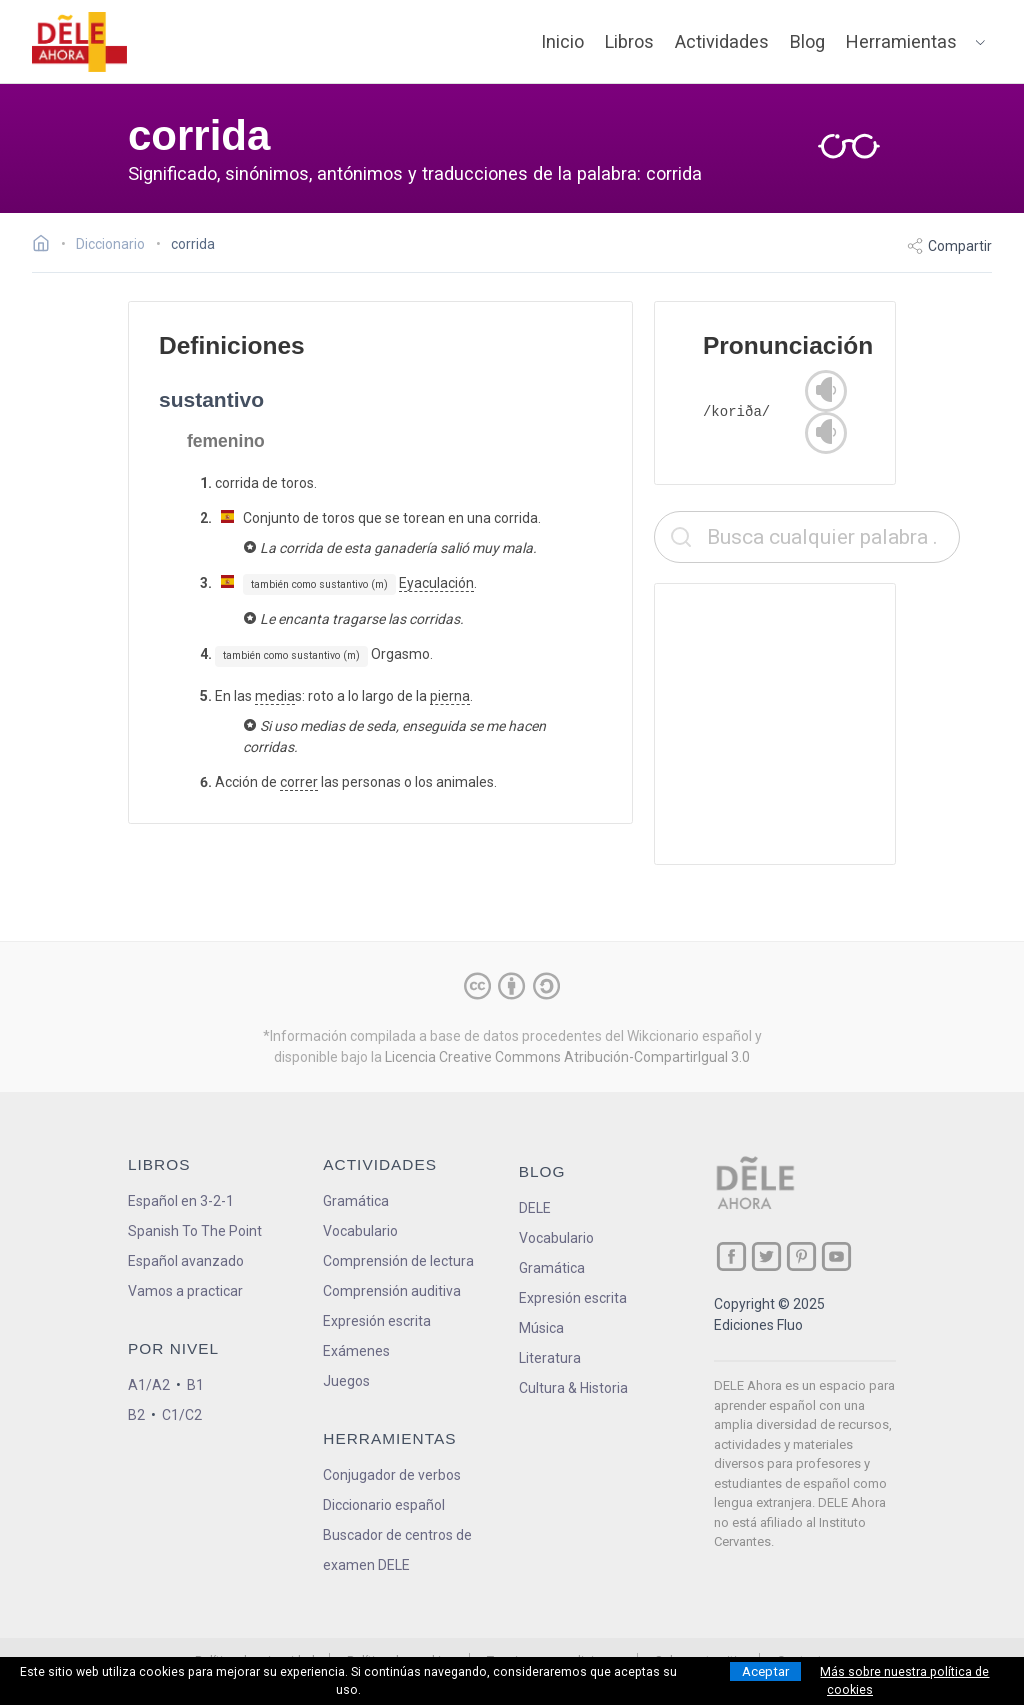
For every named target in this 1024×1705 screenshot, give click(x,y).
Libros (629, 41)
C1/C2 (182, 1415)
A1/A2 (149, 1385)
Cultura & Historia (573, 1388)
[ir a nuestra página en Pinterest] (801, 1256)
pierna (450, 696)
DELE (535, 1208)
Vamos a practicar (185, 1291)
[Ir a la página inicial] (46, 246)
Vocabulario (360, 1231)
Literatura (550, 1358)
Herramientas (901, 41)
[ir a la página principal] (80, 42)
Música (541, 1328)
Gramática (356, 1201)
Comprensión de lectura (398, 1261)
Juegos (346, 1381)
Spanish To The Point (195, 1231)
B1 (195, 1385)
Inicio (562, 41)
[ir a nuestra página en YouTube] (836, 1256)
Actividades (722, 41)
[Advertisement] (807, 724)
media (275, 696)
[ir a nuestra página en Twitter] (766, 1256)
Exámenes (356, 1351)
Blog (807, 41)
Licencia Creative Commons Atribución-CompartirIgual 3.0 (567, 1057)
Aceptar (765, 1671)
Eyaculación (436, 583)
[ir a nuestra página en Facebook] (731, 1256)
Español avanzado (186, 1261)
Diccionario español (384, 1505)
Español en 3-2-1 (181, 1201)
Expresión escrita (377, 1321)
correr (299, 782)
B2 (136, 1415)
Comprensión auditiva (392, 1291)
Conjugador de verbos (392, 1475)
